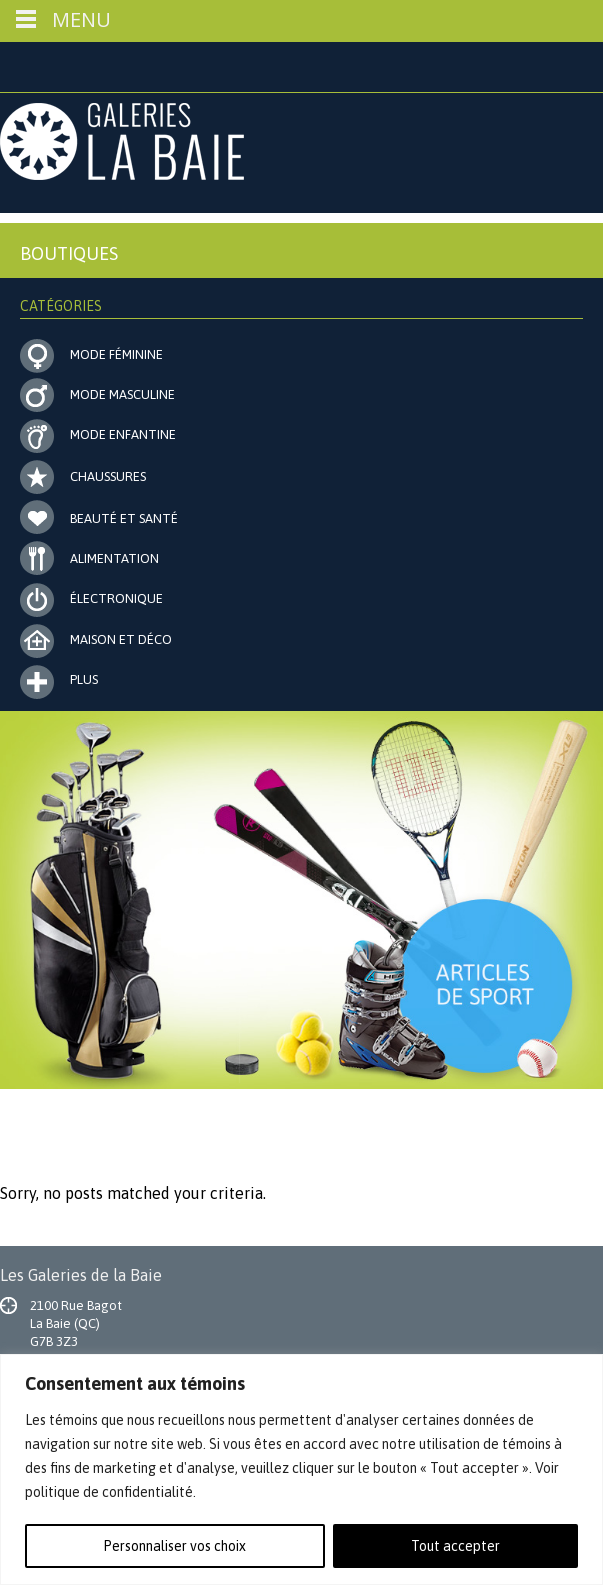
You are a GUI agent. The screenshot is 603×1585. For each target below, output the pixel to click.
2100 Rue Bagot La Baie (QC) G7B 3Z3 (76, 1323)
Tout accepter (455, 1546)
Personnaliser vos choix (174, 1546)
